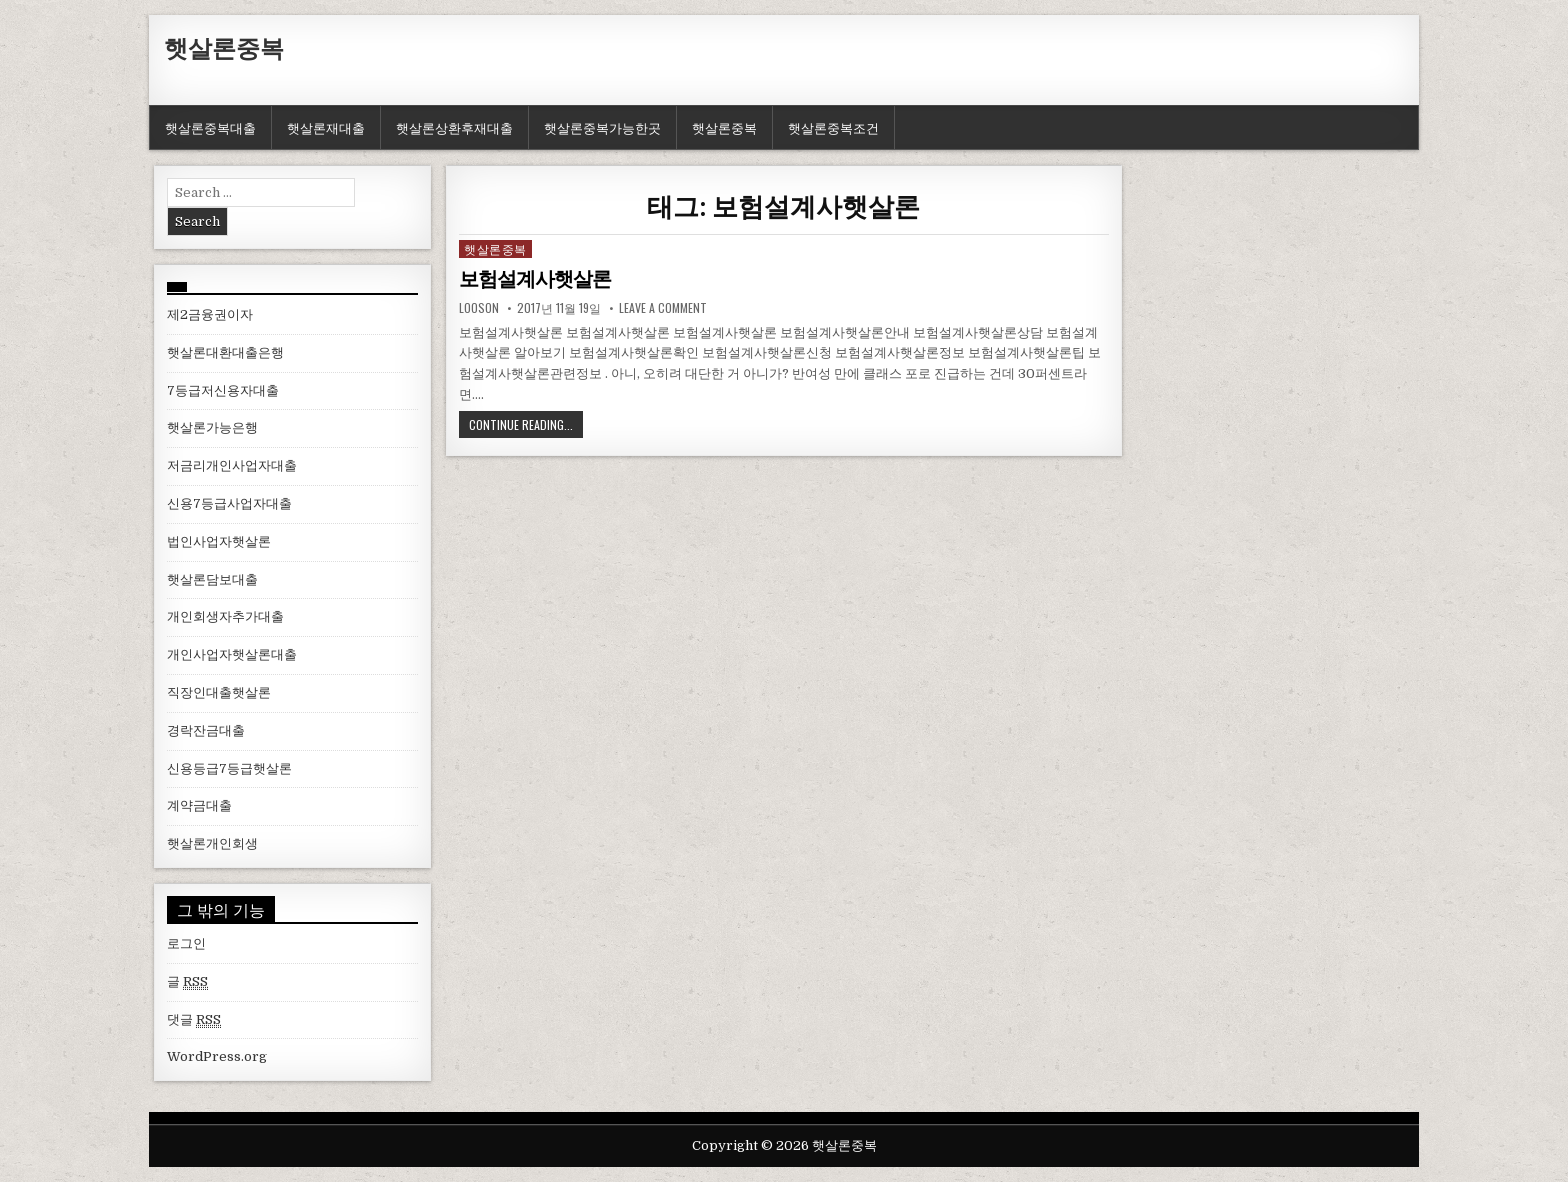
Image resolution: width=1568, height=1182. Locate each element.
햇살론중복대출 (210, 127)
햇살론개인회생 (212, 843)
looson (479, 307)
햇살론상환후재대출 (454, 127)
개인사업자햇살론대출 (232, 654)
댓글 (194, 1020)
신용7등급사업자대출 (229, 503)
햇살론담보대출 (212, 579)
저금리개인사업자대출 (232, 465)
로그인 (186, 943)
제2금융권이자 (210, 314)
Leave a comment (663, 307)
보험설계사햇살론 (535, 279)
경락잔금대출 (206, 730)
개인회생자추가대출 (225, 616)
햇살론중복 (224, 47)
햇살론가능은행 (212, 427)
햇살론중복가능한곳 (602, 127)
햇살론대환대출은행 (225, 352)
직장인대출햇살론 (219, 692)
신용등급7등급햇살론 (229, 768)
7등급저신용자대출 (223, 390)
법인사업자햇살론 (219, 541)
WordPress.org (217, 1056)
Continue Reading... (521, 423)
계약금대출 (199, 805)
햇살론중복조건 (833, 127)
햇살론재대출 (326, 127)
